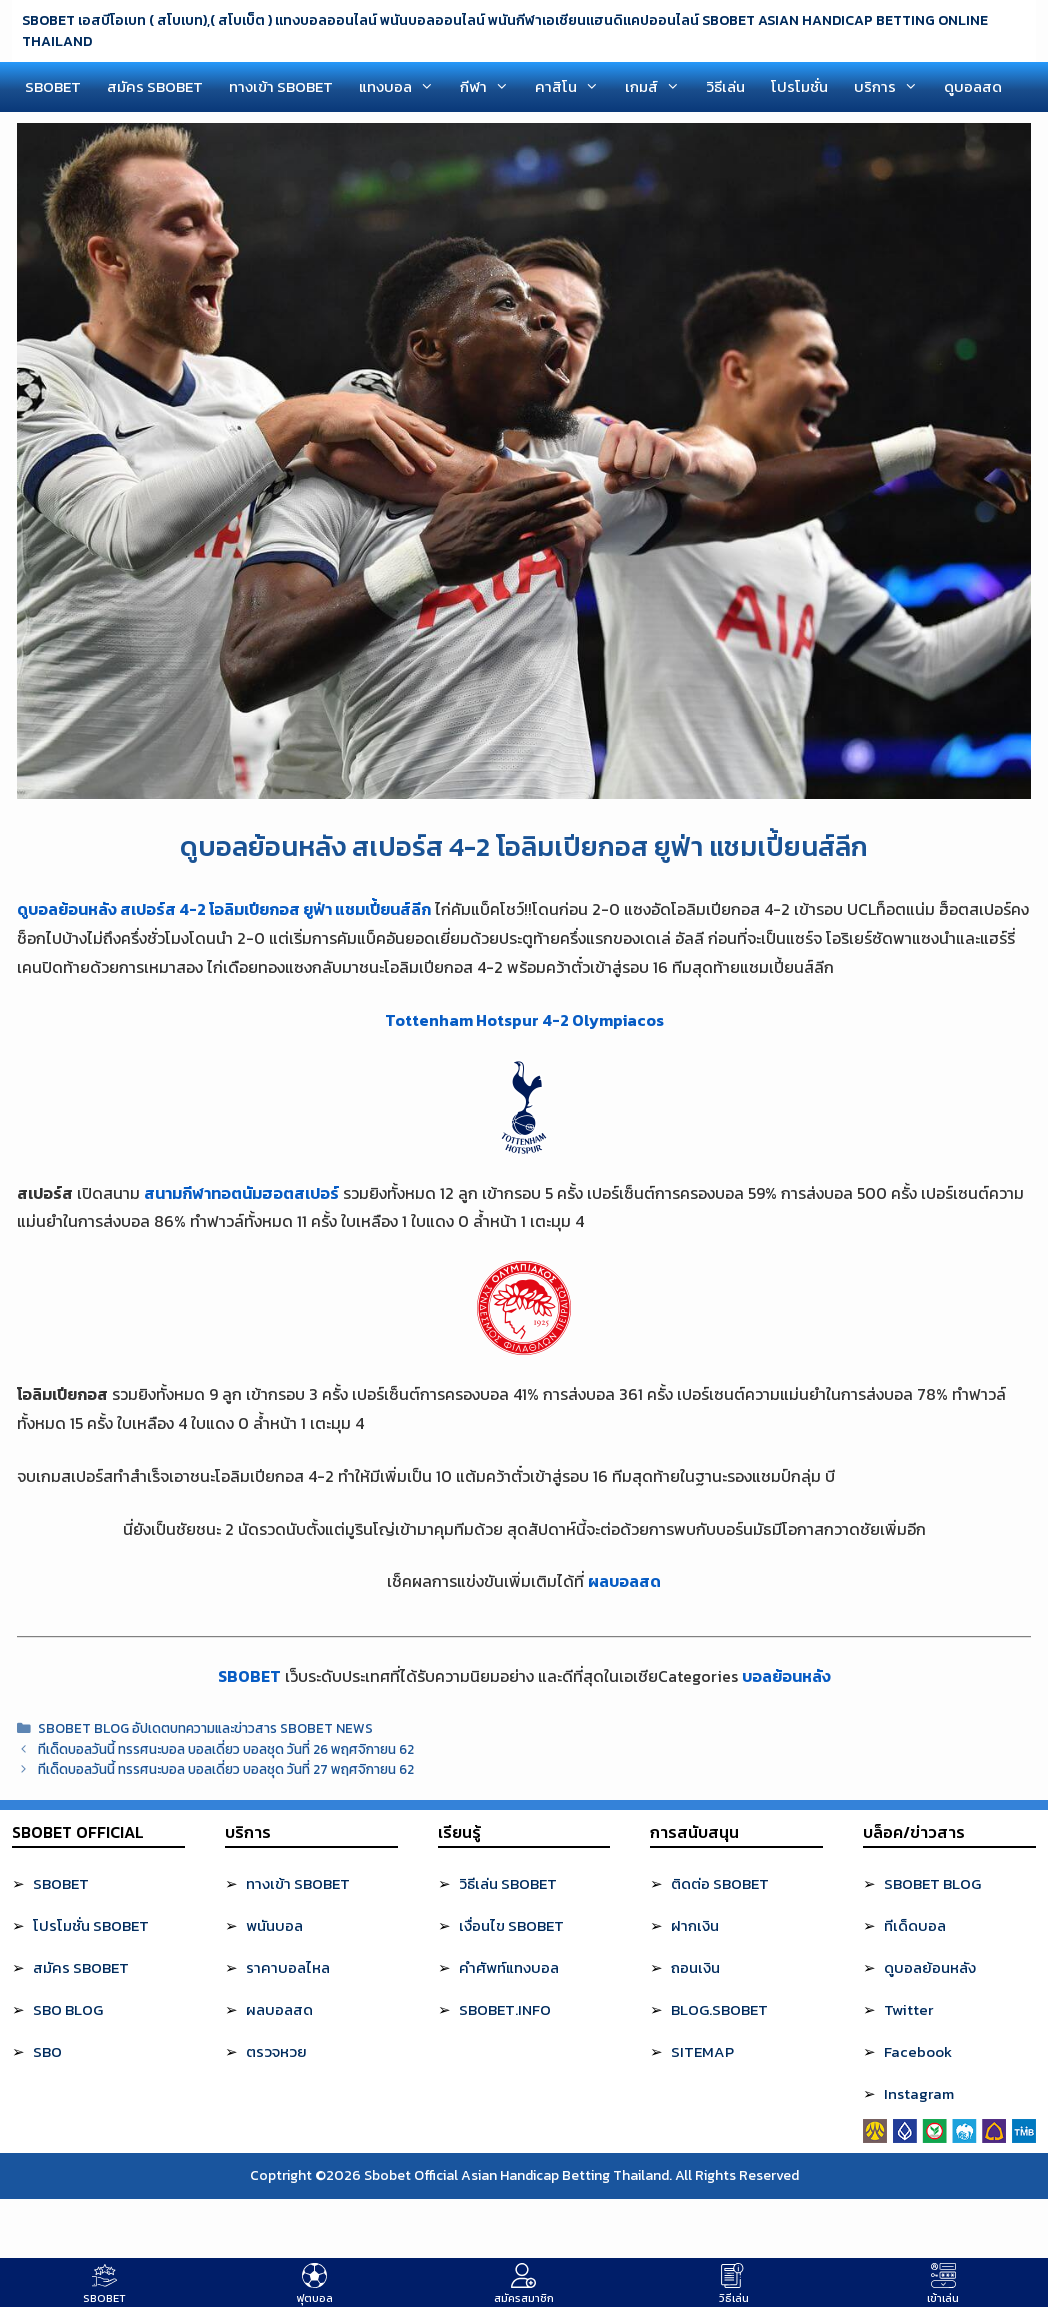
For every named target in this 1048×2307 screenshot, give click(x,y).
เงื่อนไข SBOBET (511, 1925)
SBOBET (53, 86)
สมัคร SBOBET (155, 86)
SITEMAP (702, 2051)
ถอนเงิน (695, 1967)
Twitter (908, 2009)
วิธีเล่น (725, 86)
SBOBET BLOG (932, 1883)
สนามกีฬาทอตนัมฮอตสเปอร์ (241, 1193)
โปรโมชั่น (799, 86)
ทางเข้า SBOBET (281, 86)
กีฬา (491, 87)
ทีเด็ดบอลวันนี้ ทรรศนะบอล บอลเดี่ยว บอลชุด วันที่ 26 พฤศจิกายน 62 (226, 1749)
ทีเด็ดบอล (915, 1925)
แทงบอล (403, 87)
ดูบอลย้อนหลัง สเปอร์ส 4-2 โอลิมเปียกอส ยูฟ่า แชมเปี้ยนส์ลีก (224, 909)
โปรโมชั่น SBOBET (91, 1925)
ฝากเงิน (695, 1925)
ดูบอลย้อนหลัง (930, 1967)
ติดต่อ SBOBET (720, 1883)
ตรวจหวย (276, 2051)
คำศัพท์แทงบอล (509, 1967)
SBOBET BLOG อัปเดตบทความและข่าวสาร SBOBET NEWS (205, 1728)
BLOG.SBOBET (719, 2009)
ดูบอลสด (973, 86)
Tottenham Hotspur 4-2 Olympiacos (524, 1020)
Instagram (919, 2093)
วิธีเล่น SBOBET (508, 1883)
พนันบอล (274, 1925)
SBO (47, 2051)
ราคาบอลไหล (288, 1967)
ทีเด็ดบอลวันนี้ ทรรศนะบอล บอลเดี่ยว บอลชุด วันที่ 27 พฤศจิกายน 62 (226, 1769)
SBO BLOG (68, 2009)
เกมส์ (659, 87)
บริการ (892, 87)
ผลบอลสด (624, 1581)
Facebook (918, 2051)
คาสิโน (573, 87)
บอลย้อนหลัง (786, 1676)
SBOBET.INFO (505, 2009)
